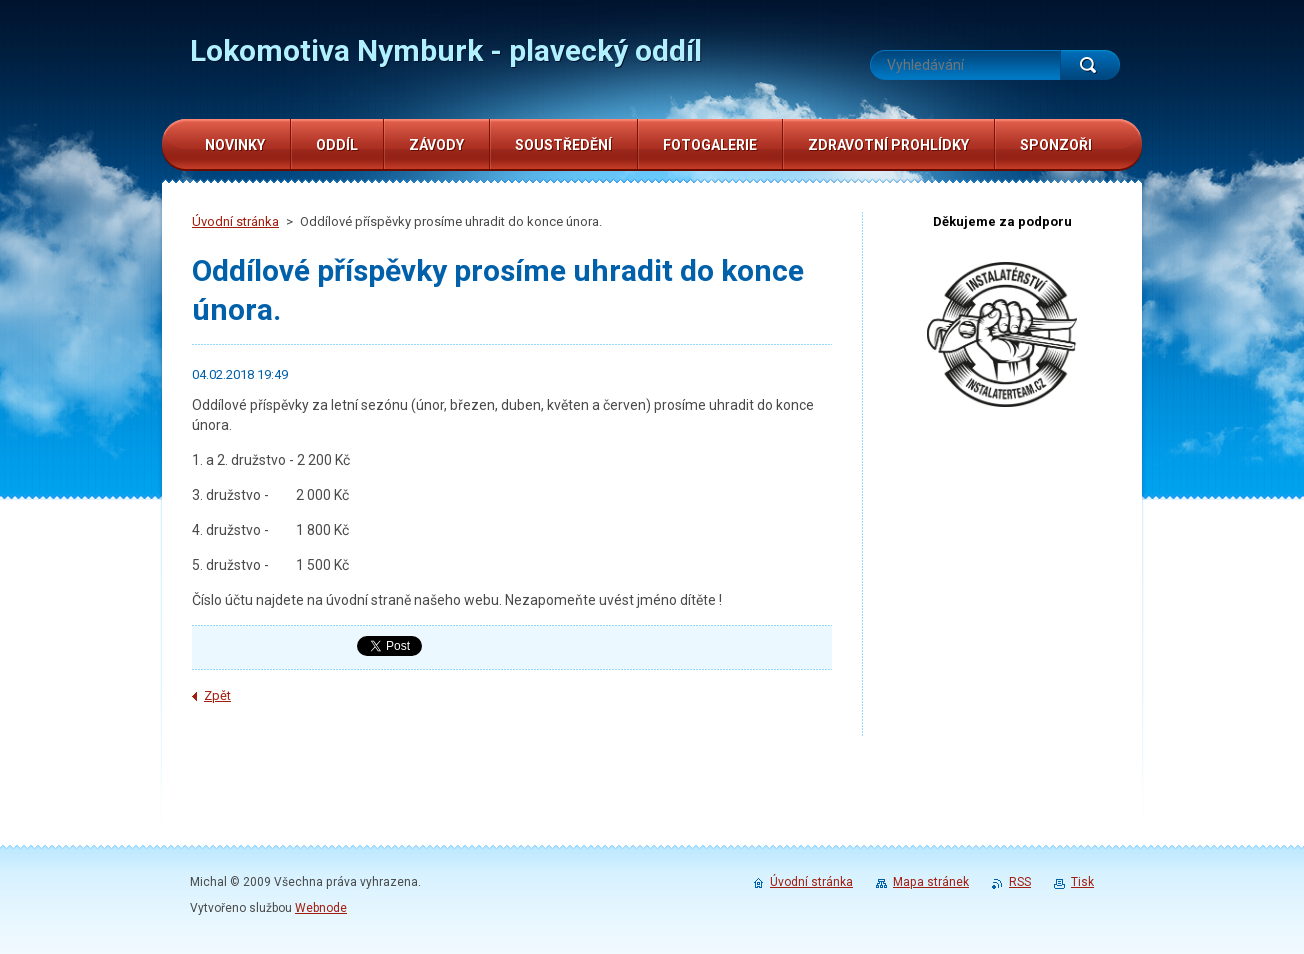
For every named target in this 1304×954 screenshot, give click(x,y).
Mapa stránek (931, 882)
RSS (1020, 882)
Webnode (321, 908)
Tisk (1082, 882)
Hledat (1090, 65)
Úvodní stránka (235, 221)
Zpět (217, 695)
